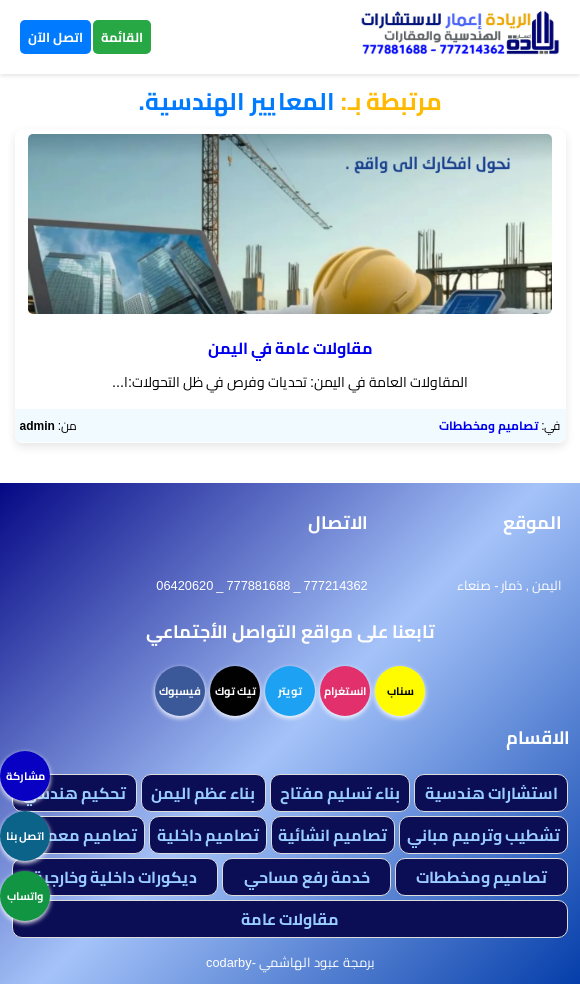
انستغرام (345, 691)
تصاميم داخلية (208, 835)
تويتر (290, 691)
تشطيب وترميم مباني (483, 835)
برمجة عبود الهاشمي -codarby (290, 962)
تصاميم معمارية (78, 835)
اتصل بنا (25, 836)
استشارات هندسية (491, 793)
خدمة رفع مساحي (307, 877)
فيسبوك (180, 691)
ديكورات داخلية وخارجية (115, 877)
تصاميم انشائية (332, 835)
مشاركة (25, 776)
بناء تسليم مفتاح (340, 793)
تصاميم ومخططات (488, 425)
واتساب (25, 896)
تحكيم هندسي (74, 793)
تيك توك (235, 691)
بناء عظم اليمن (203, 793)
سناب (400, 691)
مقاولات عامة (290, 919)
